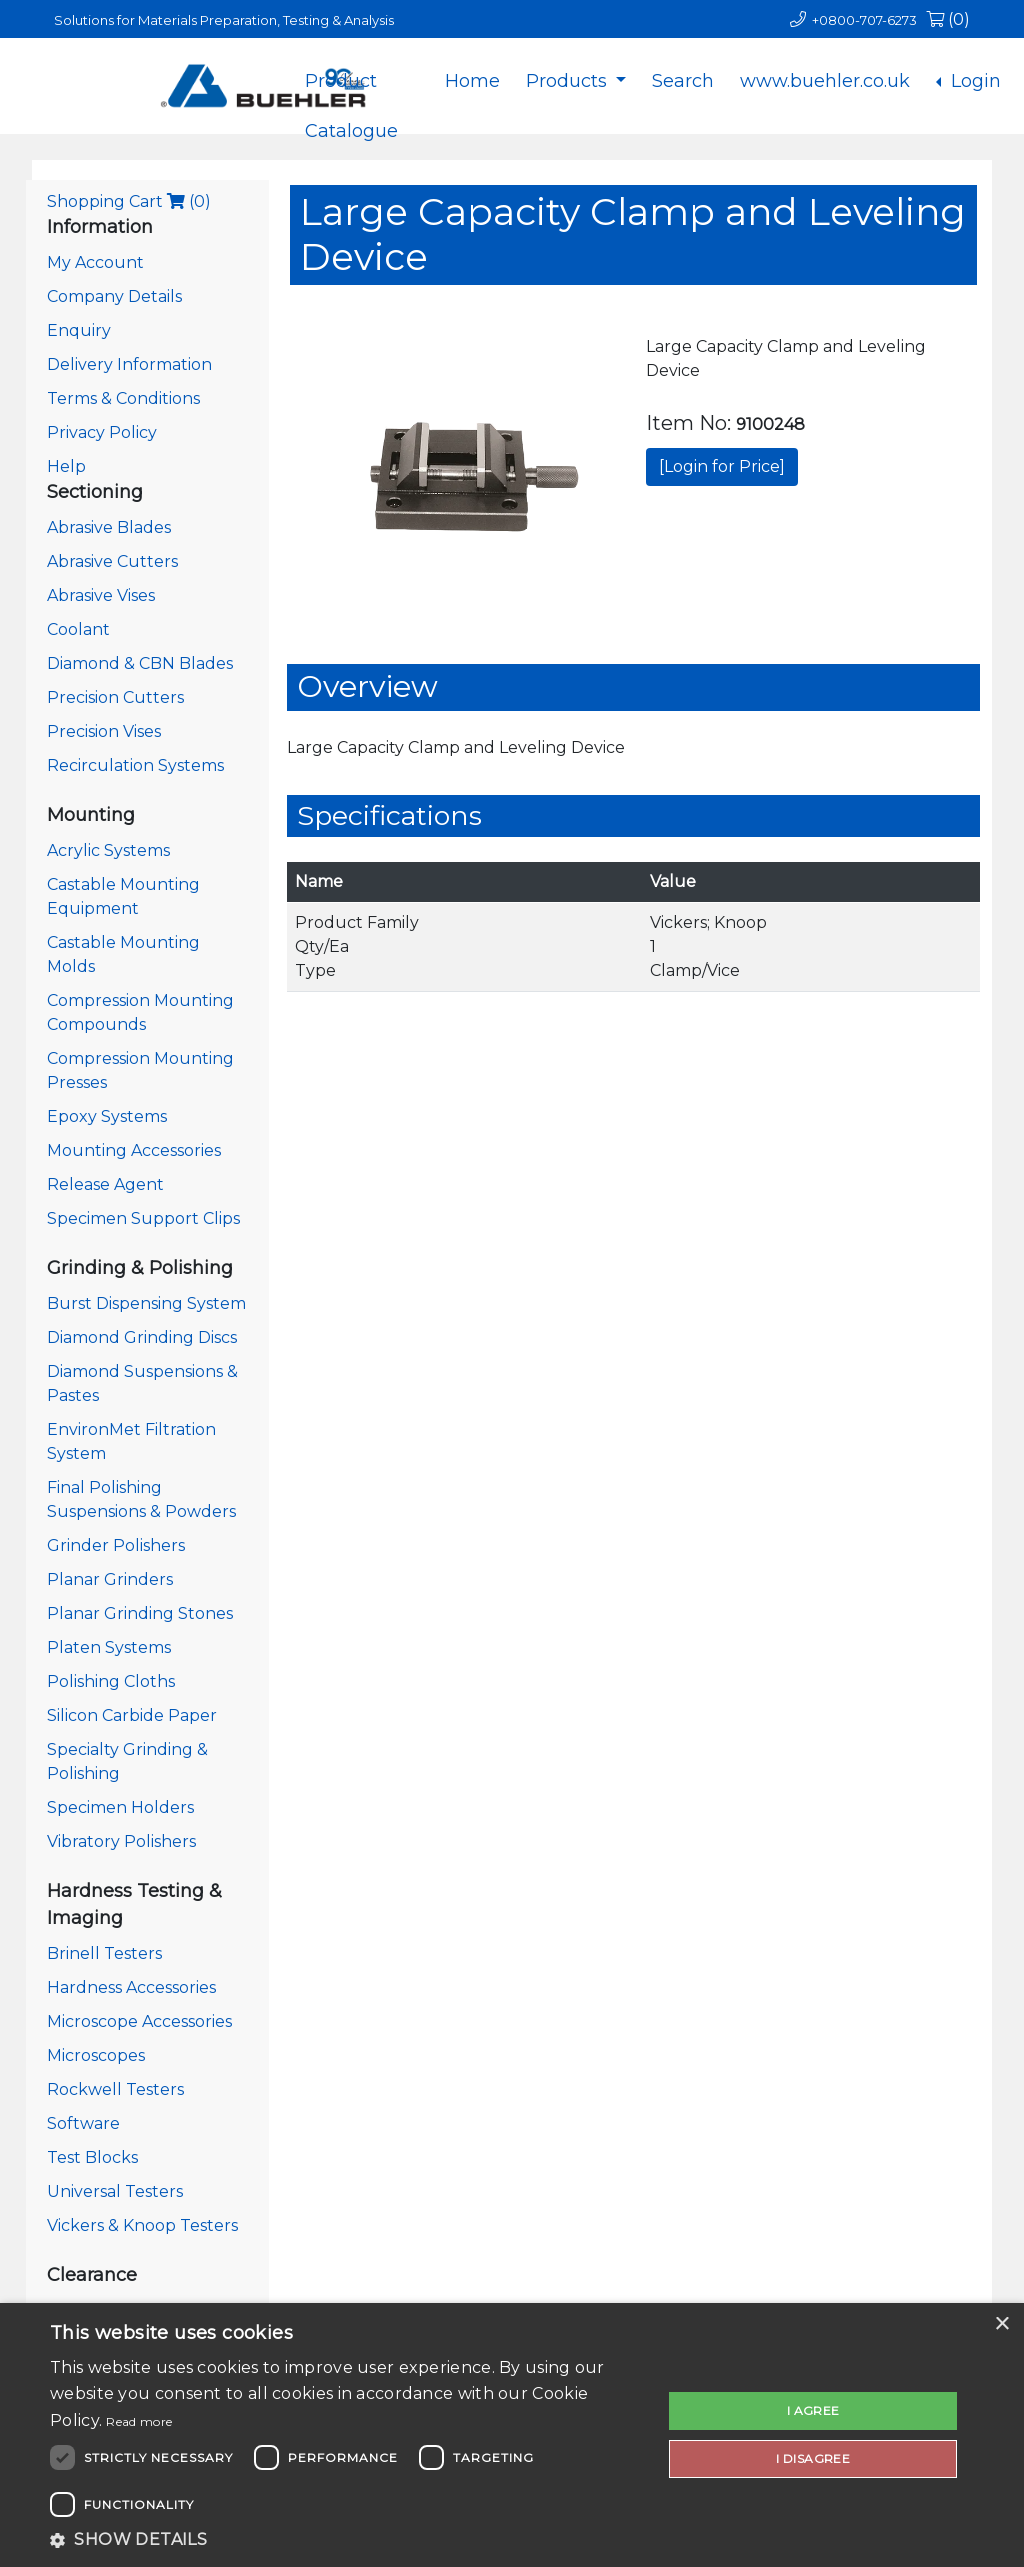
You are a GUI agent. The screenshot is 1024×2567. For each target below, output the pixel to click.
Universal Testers (115, 2191)
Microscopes (96, 2055)
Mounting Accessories (134, 1150)
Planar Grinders (110, 1579)
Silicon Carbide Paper (132, 1715)
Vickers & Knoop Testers (142, 2225)
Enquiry (79, 330)
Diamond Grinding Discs (142, 1337)
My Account (95, 262)
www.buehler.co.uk (825, 81)
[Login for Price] (722, 466)
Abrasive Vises (101, 595)
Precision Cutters (115, 697)
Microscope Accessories (139, 2021)
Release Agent (105, 1184)
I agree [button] (813, 2410)
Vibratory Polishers (121, 1841)
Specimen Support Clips (143, 1218)
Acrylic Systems (108, 850)
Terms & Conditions (123, 398)
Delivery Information (129, 364)
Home (472, 81)
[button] (347, 2540)
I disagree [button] (813, 2458)
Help (66, 466)
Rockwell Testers (115, 2089)
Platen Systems (109, 1647)
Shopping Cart (129, 201)
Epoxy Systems (107, 1116)
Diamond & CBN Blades (140, 663)
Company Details (114, 296)
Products (569, 81)
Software (83, 2123)
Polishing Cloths (111, 1681)
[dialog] (512, 2435)
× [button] (1001, 2324)
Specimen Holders (120, 1807)
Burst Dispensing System (146, 1303)
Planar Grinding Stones (140, 1613)
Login (973, 81)
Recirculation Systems (135, 765)
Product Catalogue (351, 97)
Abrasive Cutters (112, 561)
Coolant (78, 629)
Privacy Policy (102, 432)
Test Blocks (92, 2157)
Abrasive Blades (109, 527)
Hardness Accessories (131, 1987)
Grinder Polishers (116, 1545)
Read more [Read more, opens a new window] (139, 2421)
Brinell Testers (104, 1953)
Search (683, 81)
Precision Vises (104, 731)
